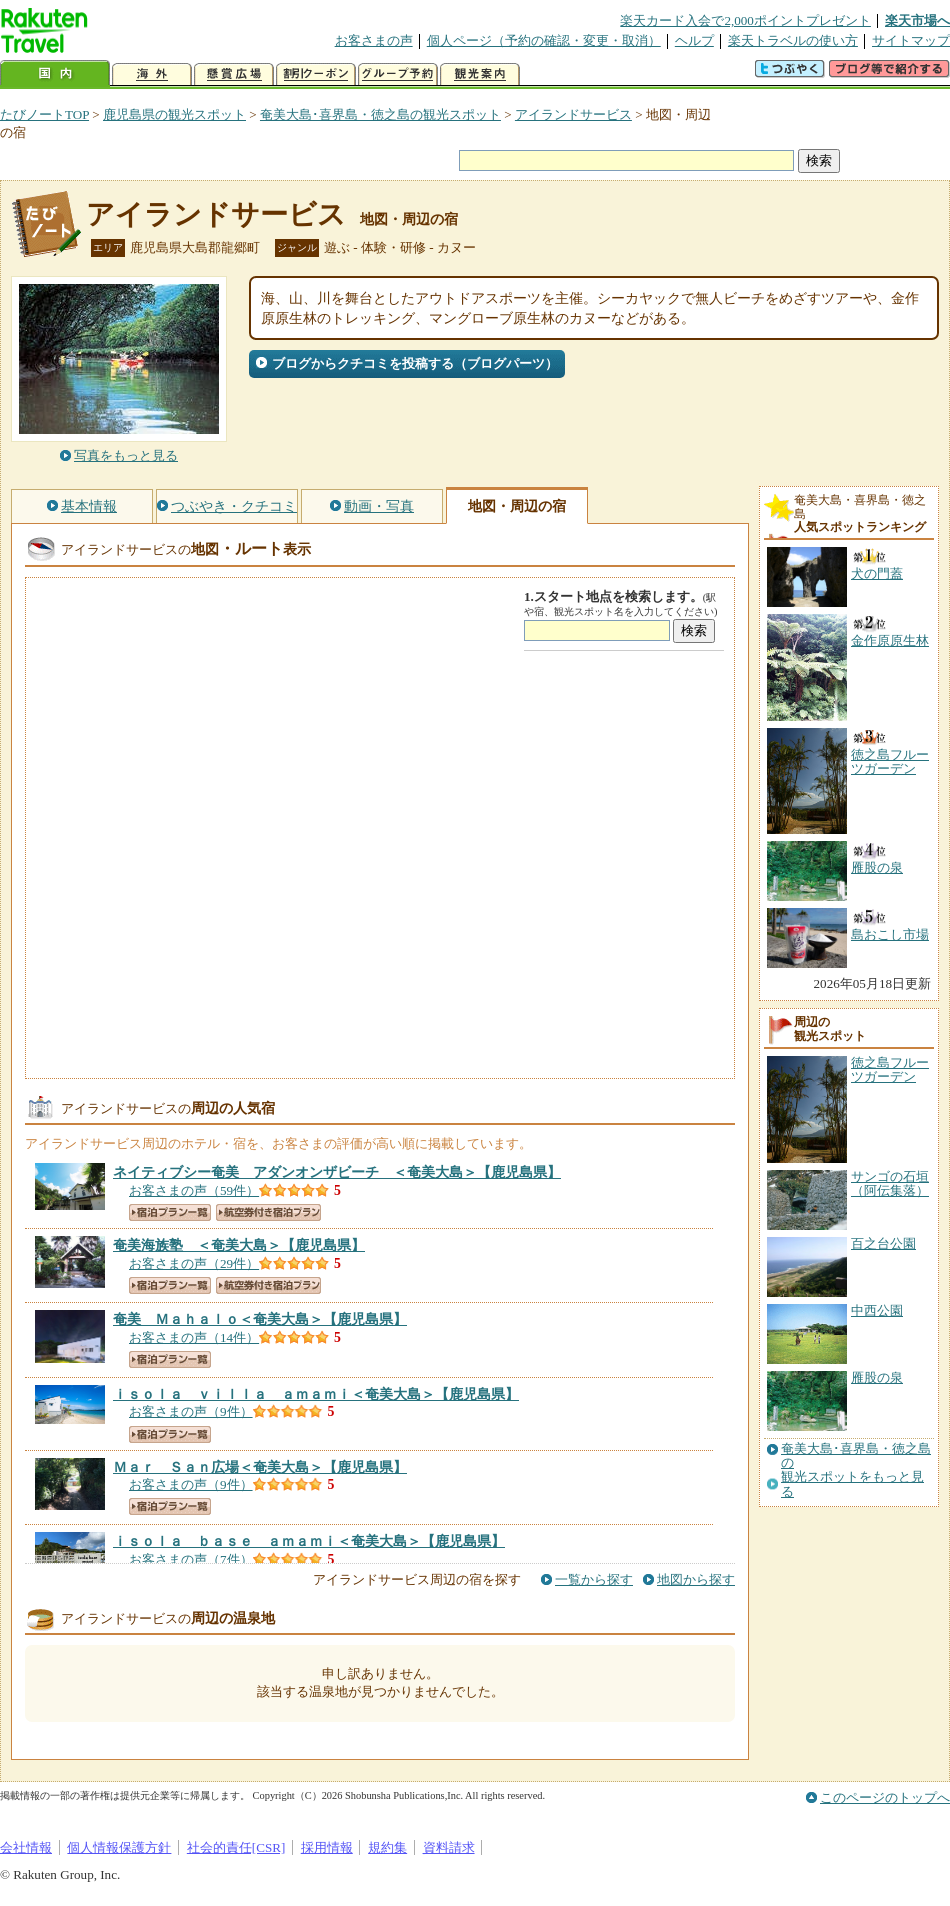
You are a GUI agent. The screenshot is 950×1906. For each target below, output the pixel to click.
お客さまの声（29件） (194, 1263)
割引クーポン (316, 74)
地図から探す (696, 1579)
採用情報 (327, 1847)
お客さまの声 (374, 40)
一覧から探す (594, 1579)
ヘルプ (694, 40)
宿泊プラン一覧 (170, 1212)
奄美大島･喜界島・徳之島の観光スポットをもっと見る (856, 1470)
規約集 (387, 1847)
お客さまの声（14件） (194, 1337)
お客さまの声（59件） (194, 1190)
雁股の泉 (877, 1377)
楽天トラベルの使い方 (793, 40)
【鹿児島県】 (337, 1172)
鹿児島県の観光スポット (174, 114)
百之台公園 (883, 1243)
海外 (152, 74)
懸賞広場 (234, 74)
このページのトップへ (885, 1797)
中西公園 (877, 1310)
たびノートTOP (44, 114)
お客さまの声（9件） (191, 1411)
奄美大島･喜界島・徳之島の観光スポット (380, 114)
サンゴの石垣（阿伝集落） (890, 1183)
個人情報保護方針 (119, 1847)
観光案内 (480, 74)
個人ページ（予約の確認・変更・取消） (544, 40)
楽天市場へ (917, 20)
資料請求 (449, 1847)
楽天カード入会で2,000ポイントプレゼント (745, 20)
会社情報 (26, 1847)
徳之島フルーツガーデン (890, 1069)
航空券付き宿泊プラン (268, 1212)
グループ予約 (398, 74)
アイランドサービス (573, 114)
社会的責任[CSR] (236, 1847)
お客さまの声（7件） (191, 1559)
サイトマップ (911, 40)
